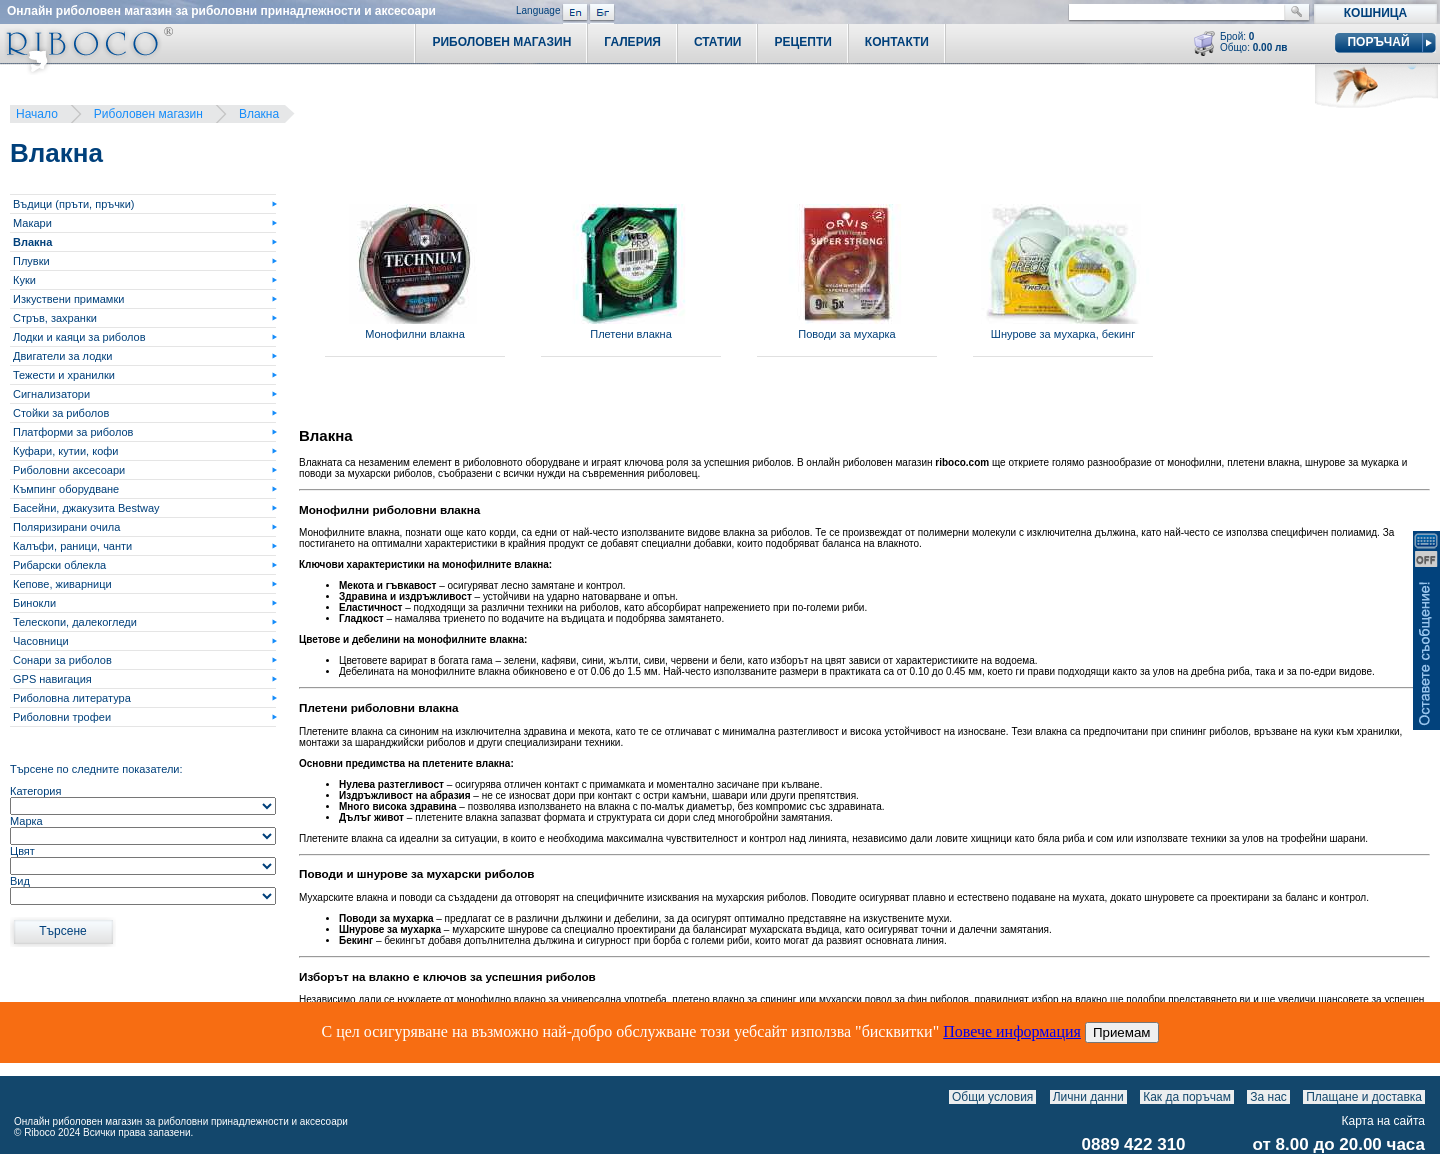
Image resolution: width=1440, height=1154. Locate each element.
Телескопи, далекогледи (75, 622)
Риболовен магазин (148, 114)
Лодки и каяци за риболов (79, 337)
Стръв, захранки (55, 318)
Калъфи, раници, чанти (72, 546)
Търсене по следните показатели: (96, 769)
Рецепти (802, 42)
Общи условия (992, 1097)
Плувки (31, 261)
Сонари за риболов (62, 660)
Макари (32, 223)
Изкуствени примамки (68, 299)
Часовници (41, 641)
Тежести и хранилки (64, 375)
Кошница (1375, 13)
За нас (1268, 1097)
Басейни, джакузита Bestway (86, 508)
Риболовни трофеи (62, 717)
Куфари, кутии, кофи (65, 451)
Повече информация (1012, 1031)
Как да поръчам (1187, 1097)
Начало (37, 114)
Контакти (897, 42)
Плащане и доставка (1364, 1097)
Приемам (1122, 1032)
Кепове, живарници (62, 584)
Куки (24, 280)
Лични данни (1088, 1097)
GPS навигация (52, 679)
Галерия (632, 42)
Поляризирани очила (66, 527)
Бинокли (34, 603)
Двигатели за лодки (62, 356)
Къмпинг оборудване (66, 489)
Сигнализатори (51, 394)
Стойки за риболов (61, 413)
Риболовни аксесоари (69, 470)
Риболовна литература (72, 698)
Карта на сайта (1384, 1121)
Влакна (259, 114)
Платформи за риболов (73, 432)
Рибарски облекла (59, 565)
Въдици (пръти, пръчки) (73, 204)
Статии (718, 42)
